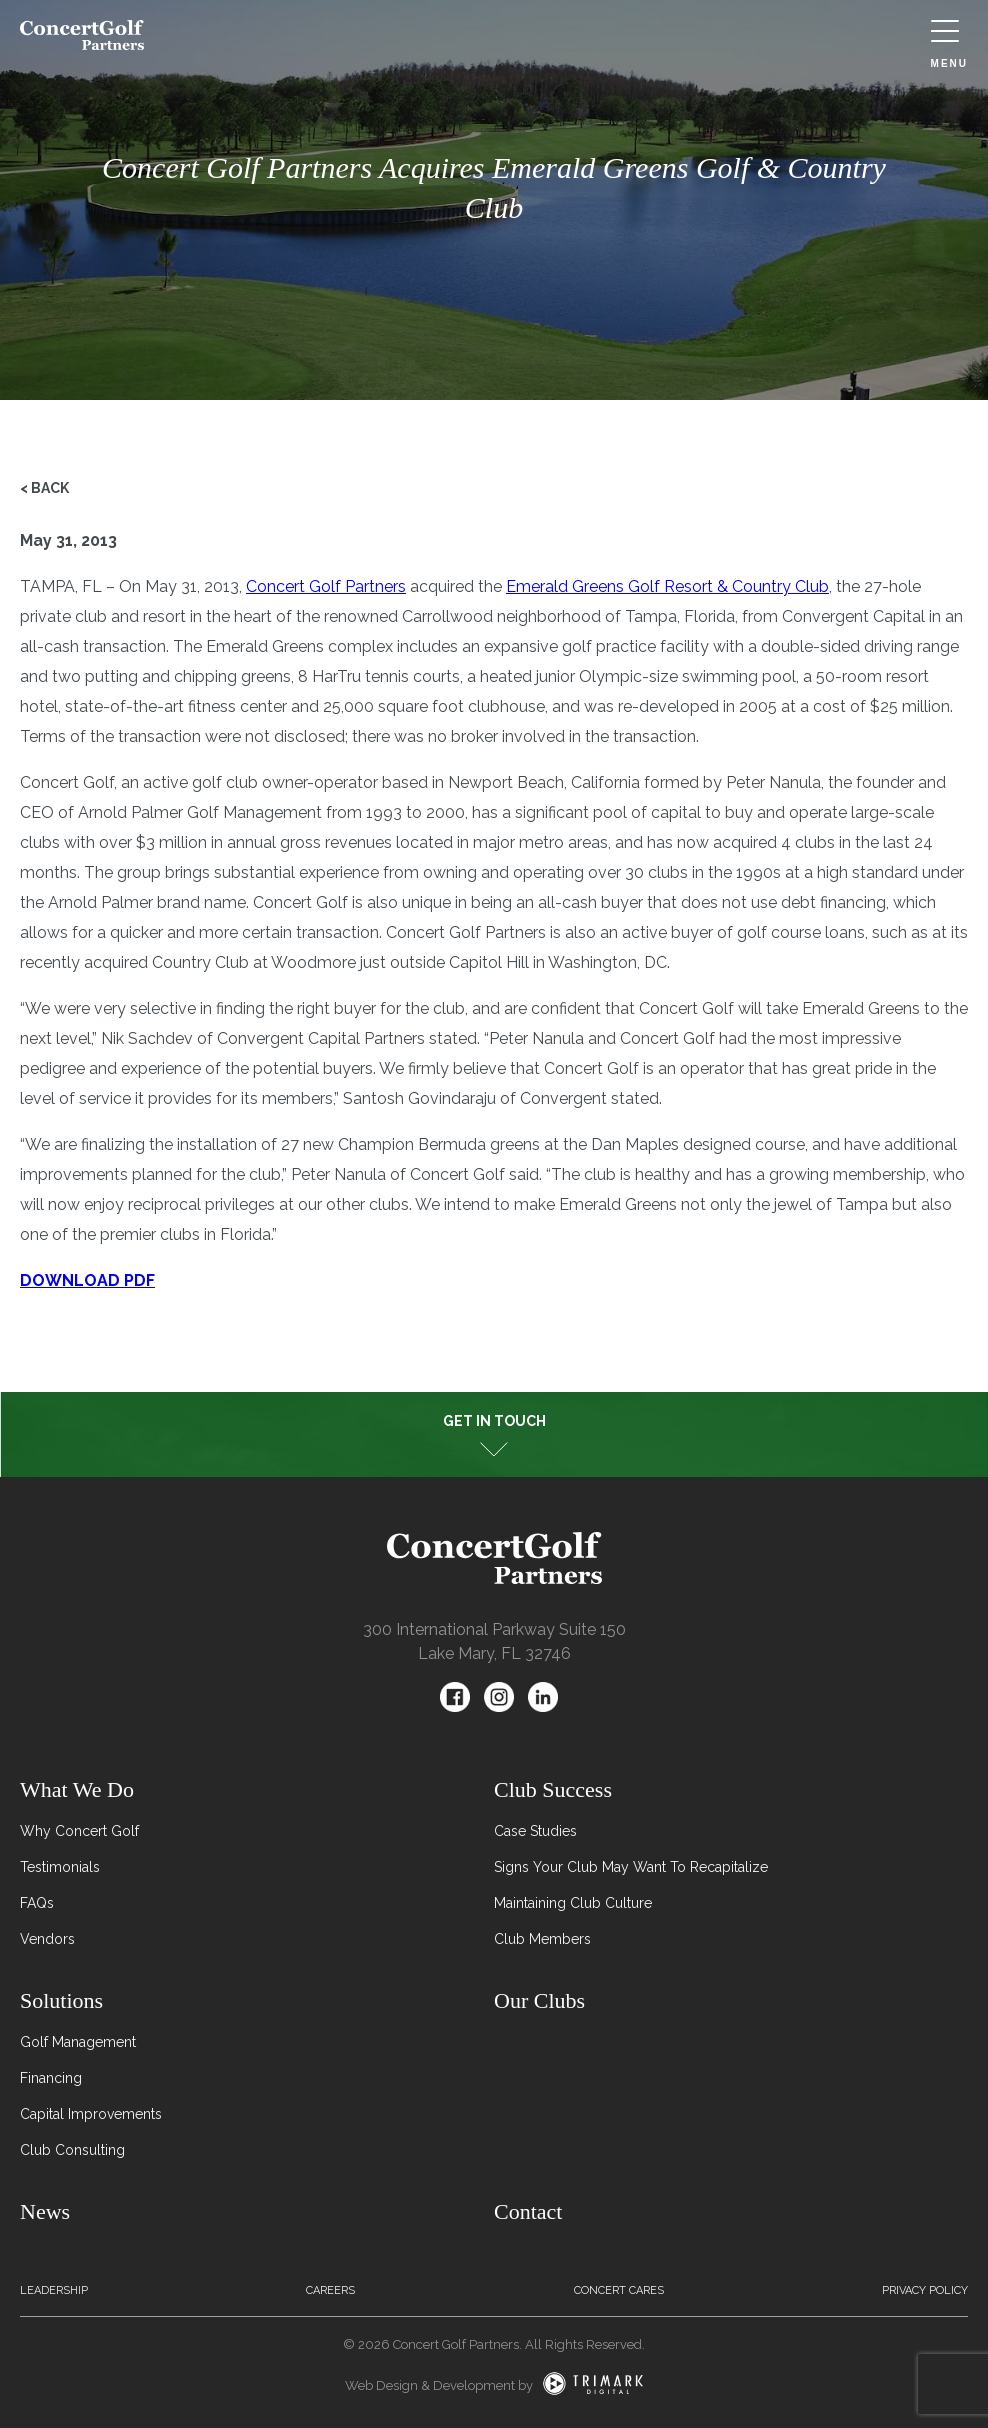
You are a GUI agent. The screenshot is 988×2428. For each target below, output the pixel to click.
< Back (44, 488)
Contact (528, 2211)
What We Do (77, 1789)
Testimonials (60, 1867)
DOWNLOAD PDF (87, 1280)
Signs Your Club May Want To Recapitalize (631, 1867)
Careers (330, 2290)
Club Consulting (72, 2150)
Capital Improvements (91, 2114)
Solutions (61, 2000)
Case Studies (535, 1831)
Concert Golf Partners (326, 586)
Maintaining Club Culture (573, 1903)
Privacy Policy (925, 2290)
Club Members (542, 1939)
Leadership (54, 2290)
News (45, 2211)
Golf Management (78, 2042)
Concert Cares (619, 2290)
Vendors (47, 1939)
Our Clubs (539, 2000)
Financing (51, 2078)
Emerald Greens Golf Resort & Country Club (667, 586)
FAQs (37, 1903)
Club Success (553, 1789)
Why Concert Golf (79, 1831)
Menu (949, 44)
